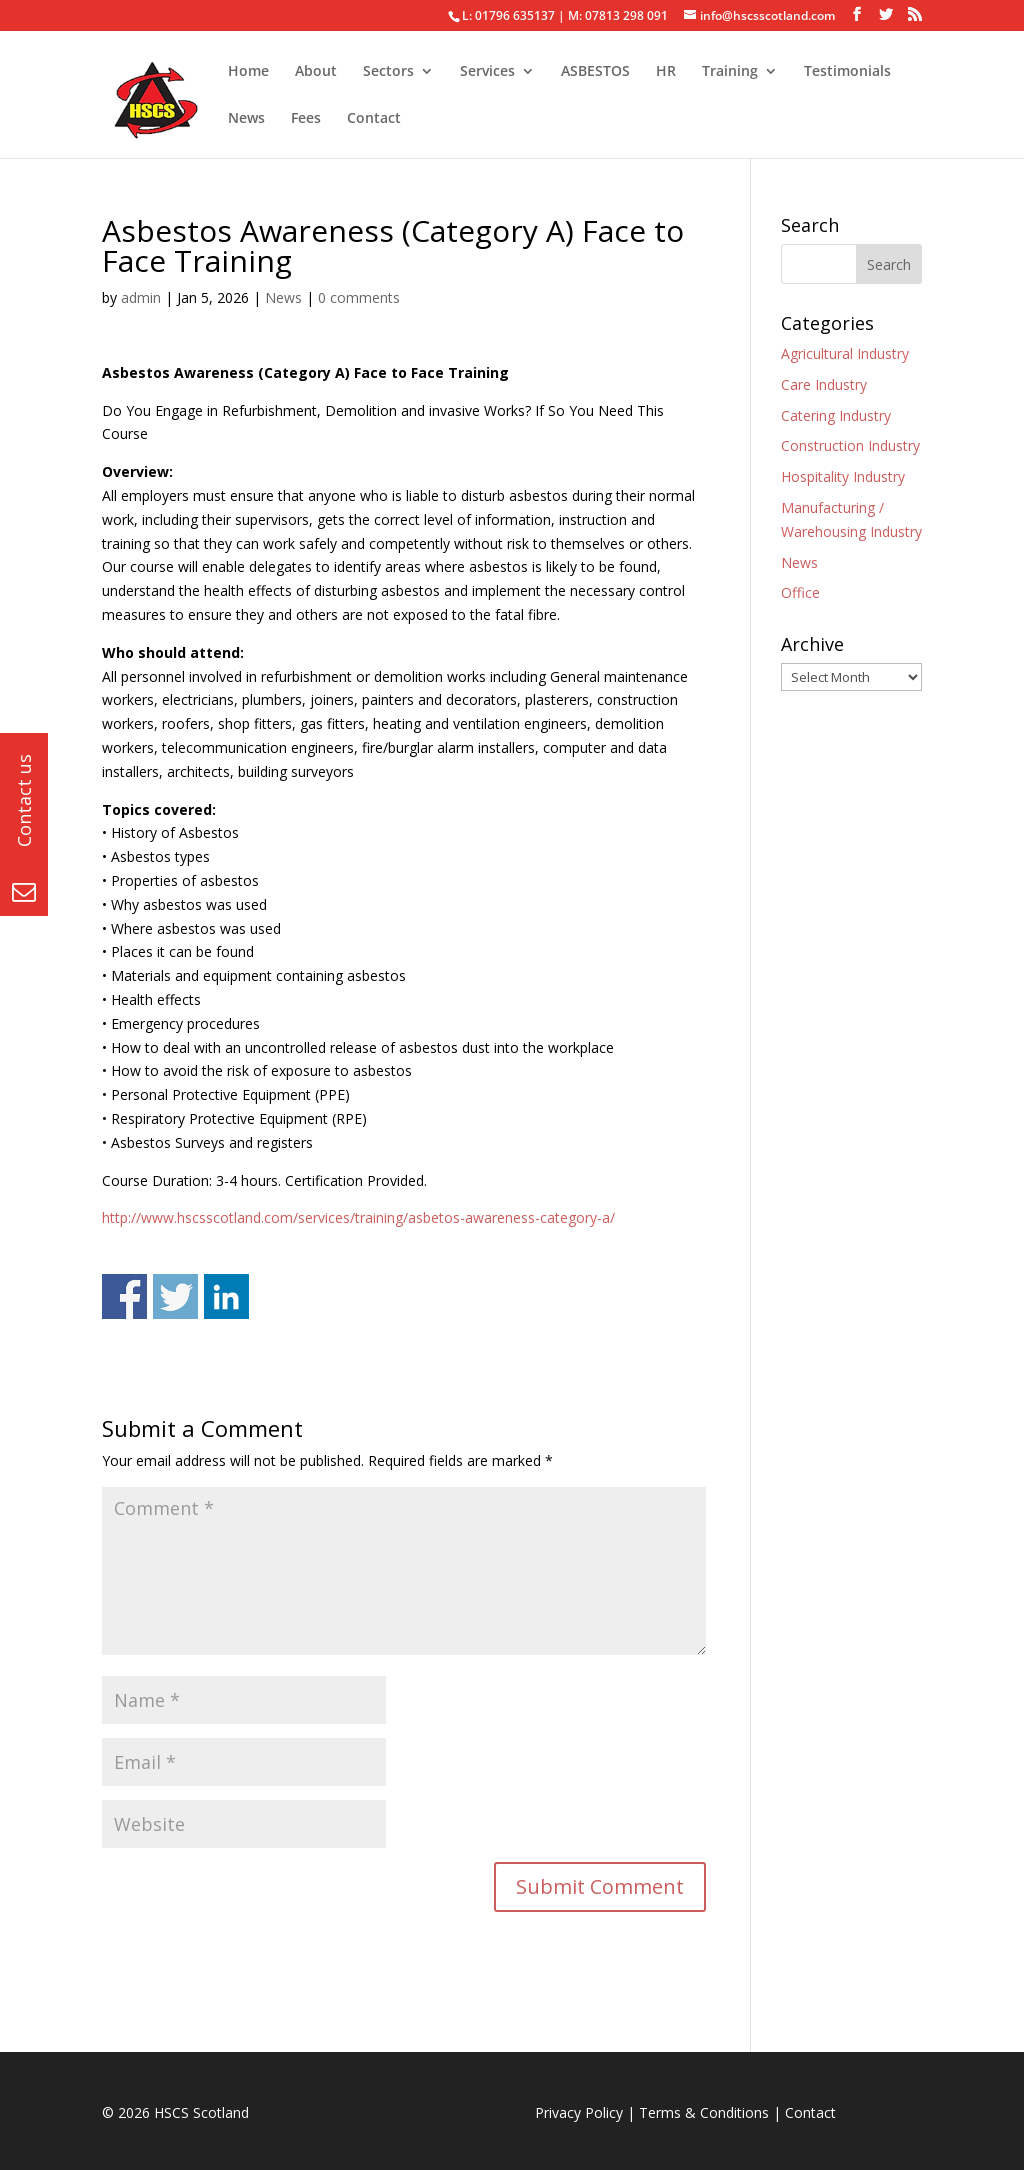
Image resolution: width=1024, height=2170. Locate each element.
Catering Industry (836, 415)
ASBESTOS (595, 72)
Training (730, 72)
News (246, 119)
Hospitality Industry (843, 476)
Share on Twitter (175, 1296)
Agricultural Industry (845, 353)
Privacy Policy (579, 2112)
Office (800, 592)
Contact (374, 119)
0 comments (359, 297)
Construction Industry (850, 445)
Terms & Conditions (704, 2112)
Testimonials (847, 72)
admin (141, 297)
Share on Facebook (124, 1296)
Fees (306, 119)
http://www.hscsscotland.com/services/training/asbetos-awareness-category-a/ (358, 1217)
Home (248, 72)
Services (487, 72)
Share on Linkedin (226, 1296)
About (316, 72)
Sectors (388, 72)
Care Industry (824, 384)
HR (666, 72)
